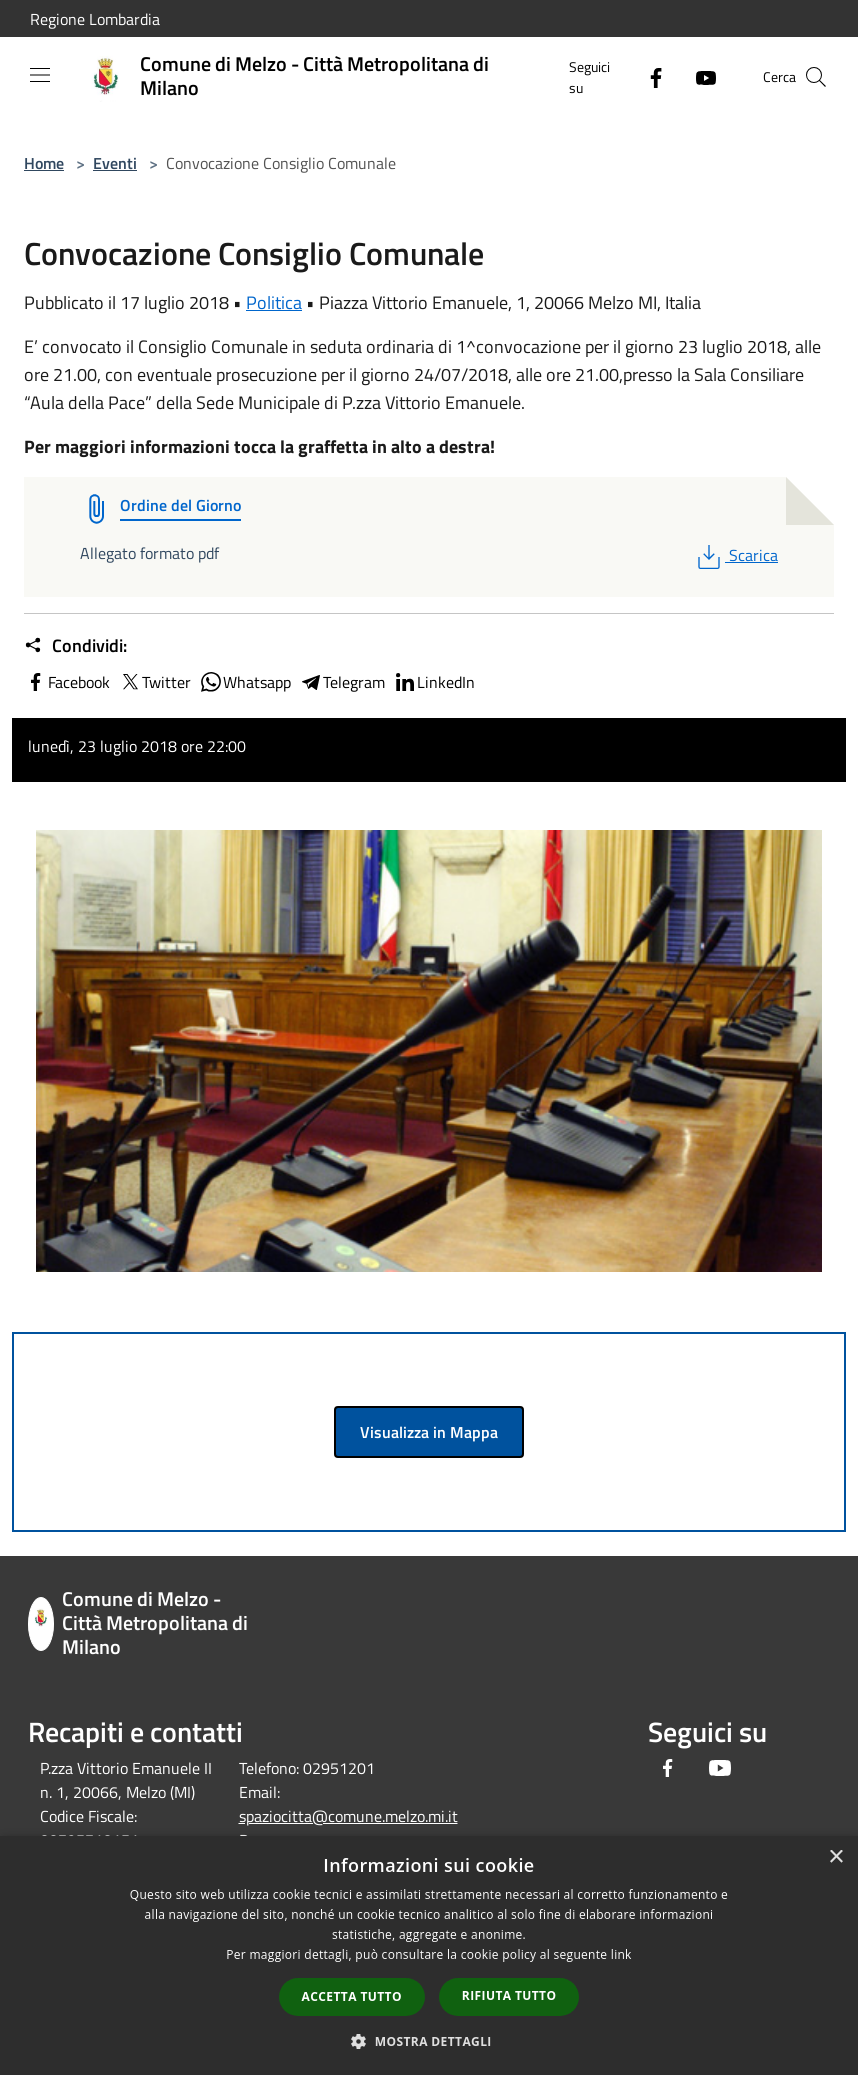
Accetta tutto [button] (352, 1996)
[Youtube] (698, 76)
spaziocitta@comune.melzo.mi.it (348, 1816)
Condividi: (75, 646)
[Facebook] (648, 76)
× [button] (835, 1857)
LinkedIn (434, 682)
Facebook (67, 682)
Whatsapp (245, 682)
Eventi (115, 163)
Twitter (154, 682)
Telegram (342, 682)
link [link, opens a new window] (621, 1954)
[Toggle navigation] (40, 75)
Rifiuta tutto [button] (509, 1995)
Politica (274, 302)
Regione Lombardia (95, 19)
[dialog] (429, 1955)
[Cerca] (816, 77)
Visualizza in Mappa (429, 1432)
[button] (429, 2041)
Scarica (735, 555)
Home (44, 163)
